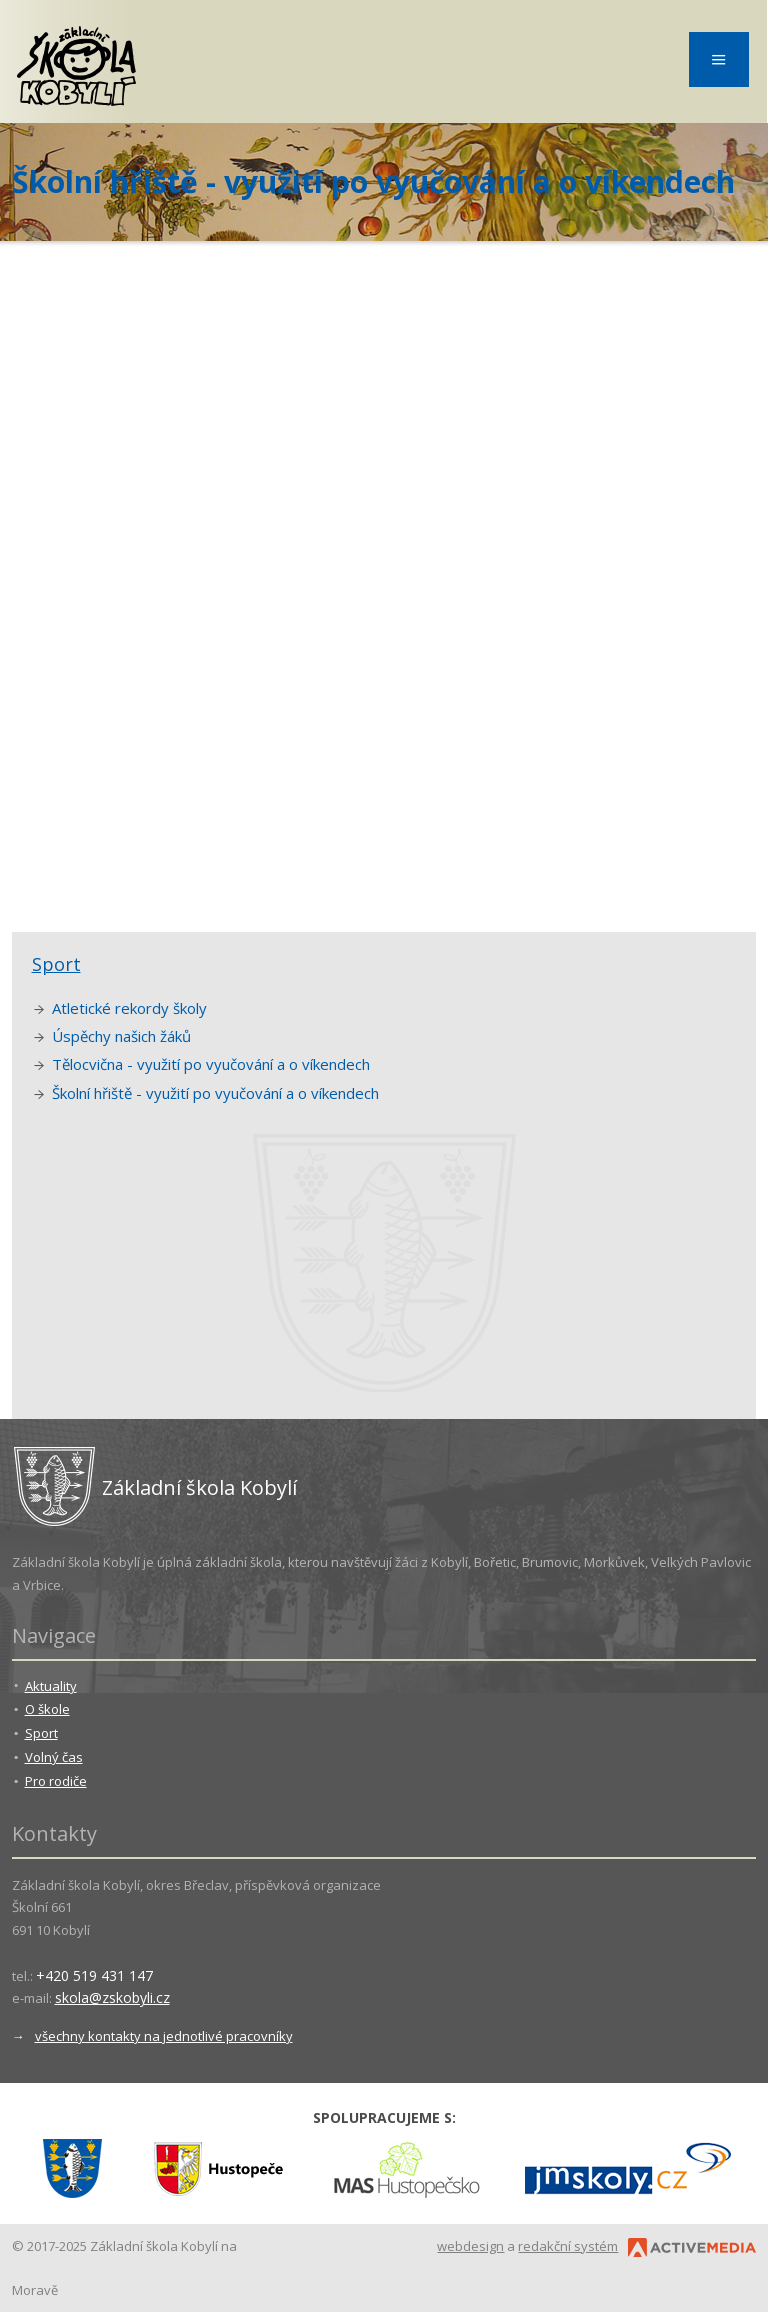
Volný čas (54, 1757)
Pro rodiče (56, 1781)
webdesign (470, 2246)
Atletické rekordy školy (129, 1008)
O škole (47, 1709)
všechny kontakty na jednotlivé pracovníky (164, 2036)
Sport (56, 964)
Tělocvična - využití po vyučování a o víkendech (211, 1064)
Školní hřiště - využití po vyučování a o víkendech (215, 1093)
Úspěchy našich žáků (121, 1036)
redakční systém (568, 2246)
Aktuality (51, 1686)
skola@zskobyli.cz (112, 1997)
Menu (719, 59)
